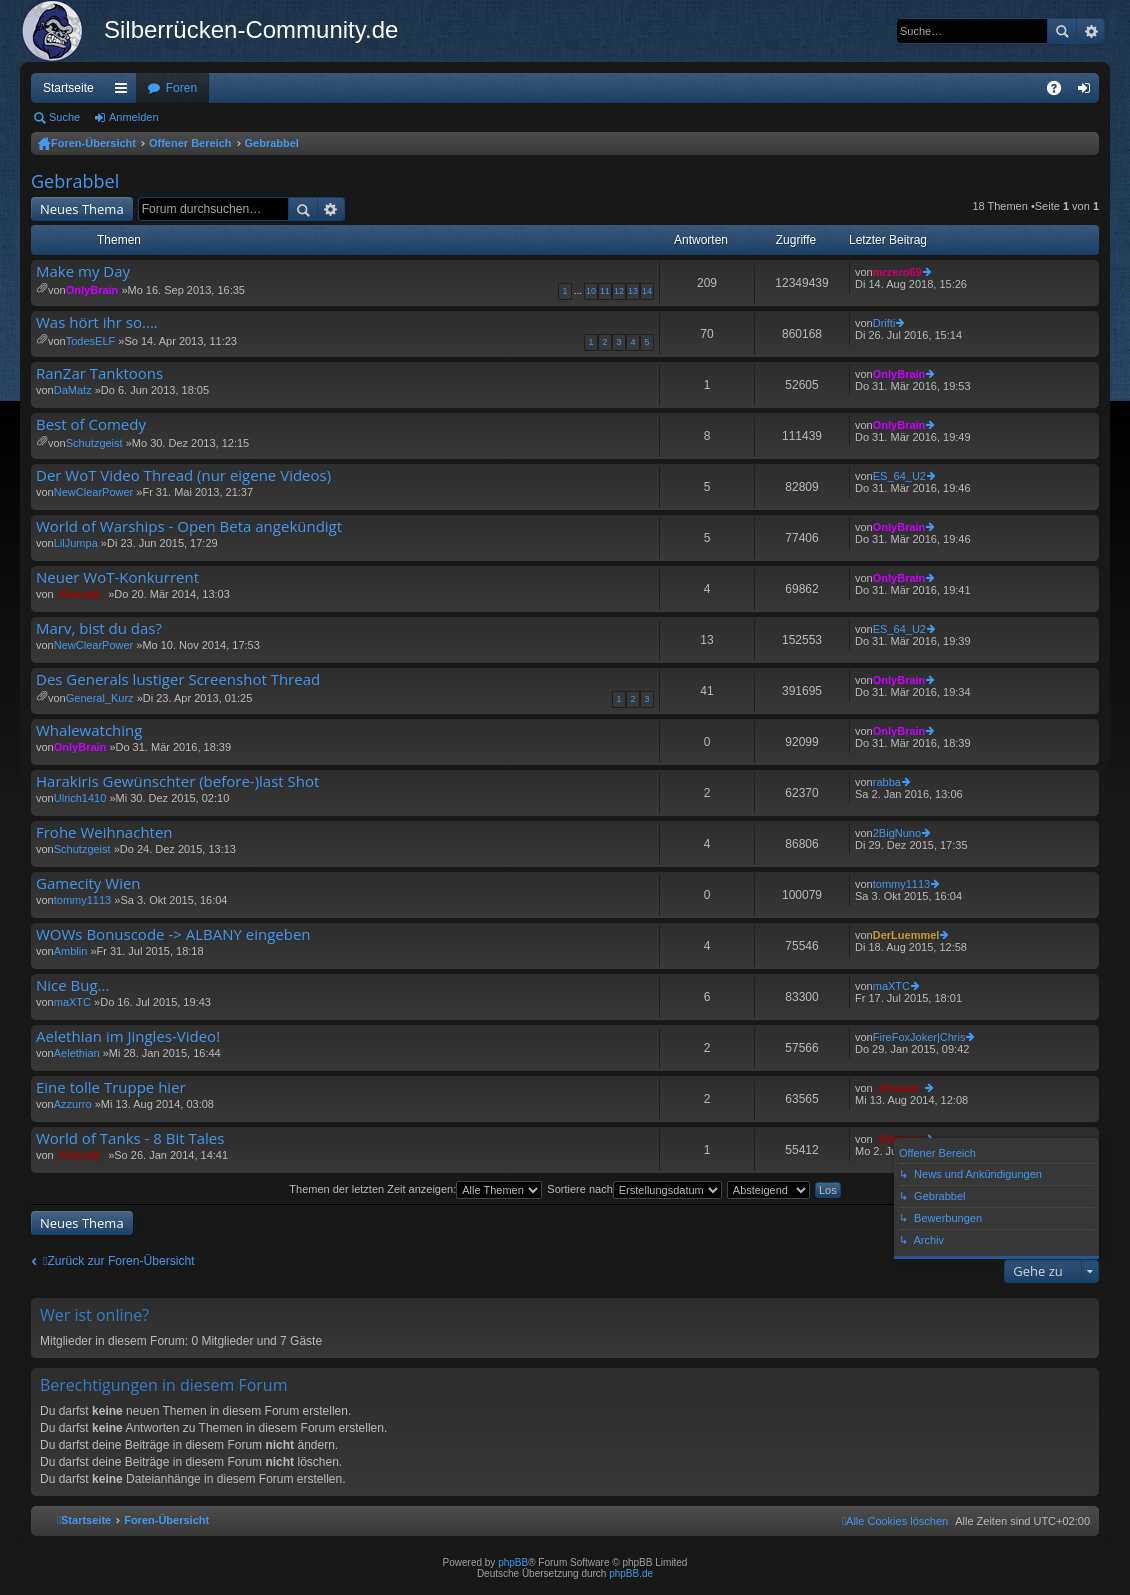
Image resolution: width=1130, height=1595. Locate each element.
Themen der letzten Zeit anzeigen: (415, 1189)
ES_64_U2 (899, 476)
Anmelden (134, 117)
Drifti (884, 323)
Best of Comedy (91, 424)
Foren (181, 88)
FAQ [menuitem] (1060, 92)
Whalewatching (89, 730)
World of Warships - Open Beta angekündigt (189, 526)
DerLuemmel (906, 935)
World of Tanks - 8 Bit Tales (130, 1138)
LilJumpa (76, 543)
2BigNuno (897, 833)
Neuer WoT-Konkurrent (117, 577)
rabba (887, 782)
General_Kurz (100, 698)
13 (633, 291)
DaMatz (73, 390)
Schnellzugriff (125, 92)
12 (619, 291)
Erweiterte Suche (1090, 31)
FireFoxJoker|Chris (919, 1037)
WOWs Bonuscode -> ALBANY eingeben (173, 934)
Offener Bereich (190, 143)
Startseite (68, 88)
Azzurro (73, 1104)
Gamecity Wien (88, 883)
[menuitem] (895, 1521)
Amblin (71, 951)
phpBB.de (631, 1573)
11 (605, 291)
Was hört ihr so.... (97, 322)
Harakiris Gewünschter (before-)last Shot (177, 781)
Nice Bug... (72, 985)
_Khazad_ (79, 594)
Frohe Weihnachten (104, 832)
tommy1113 (82, 900)
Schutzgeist (94, 443)
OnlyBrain (92, 290)
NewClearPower (93, 492)
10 (591, 291)
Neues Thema (82, 209)
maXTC (72, 1002)
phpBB (513, 1562)
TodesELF (91, 341)
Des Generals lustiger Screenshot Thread (178, 679)
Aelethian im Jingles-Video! (128, 1036)
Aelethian (77, 1053)
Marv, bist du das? (99, 628)
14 (647, 291)
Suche (1062, 31)
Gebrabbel (272, 143)
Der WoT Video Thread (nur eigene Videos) (183, 475)
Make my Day (83, 271)
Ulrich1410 (80, 798)
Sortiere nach (634, 1189)
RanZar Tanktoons (99, 373)
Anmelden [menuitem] (1088, 92)
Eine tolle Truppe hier (111, 1087)
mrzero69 (897, 272)
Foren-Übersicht (93, 143)
